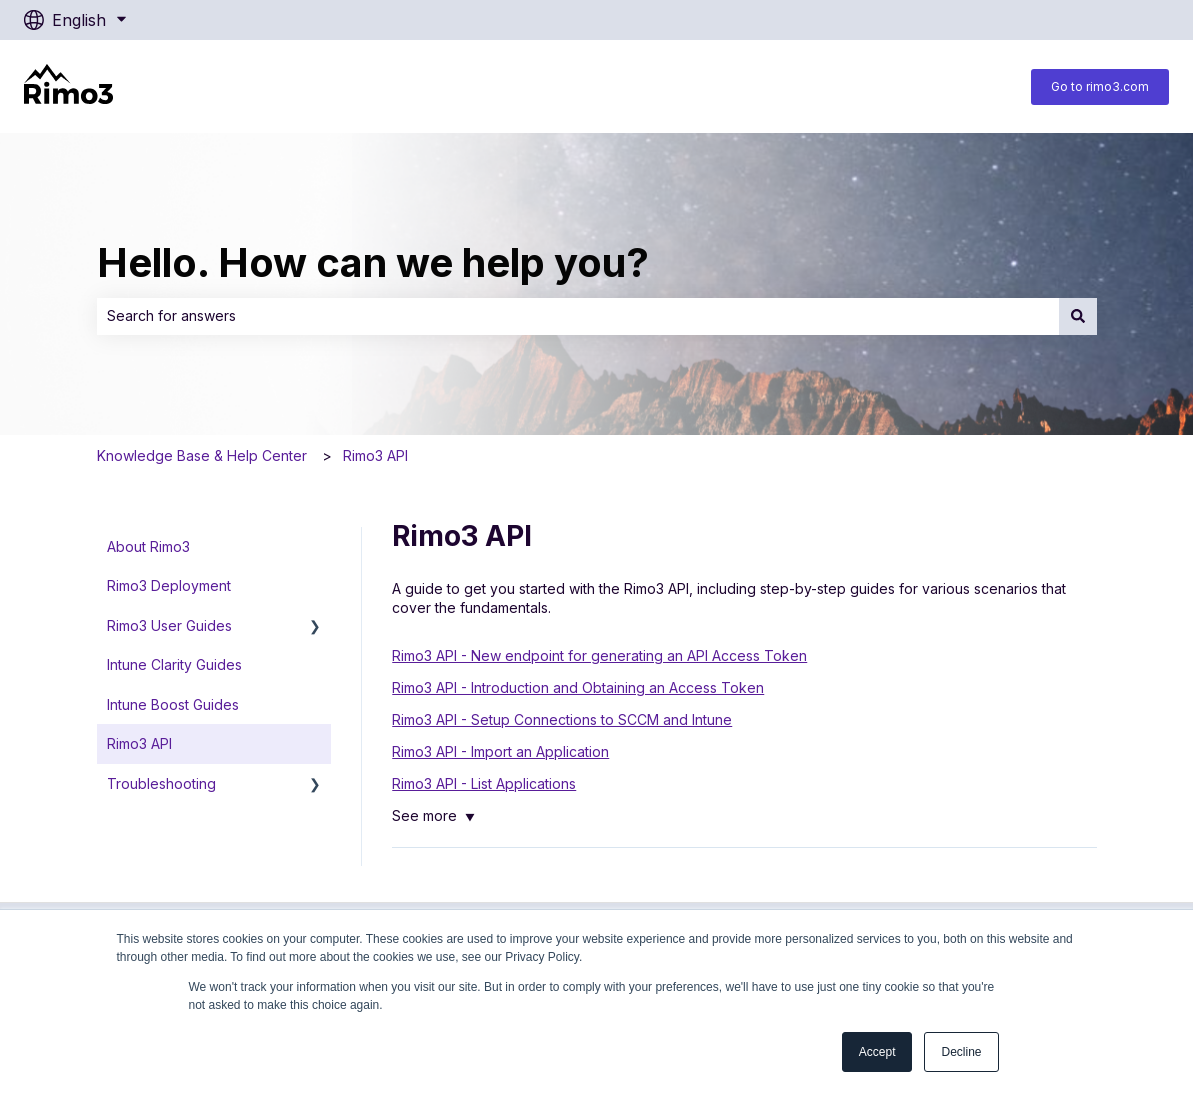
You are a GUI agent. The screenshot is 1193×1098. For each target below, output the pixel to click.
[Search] (1078, 316)
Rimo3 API (375, 455)
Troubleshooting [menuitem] (161, 783)
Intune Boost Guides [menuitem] (173, 704)
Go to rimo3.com (1100, 86)
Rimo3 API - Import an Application (500, 751)
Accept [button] (877, 1052)
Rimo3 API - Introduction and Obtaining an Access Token (578, 687)
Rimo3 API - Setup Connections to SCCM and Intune (562, 719)
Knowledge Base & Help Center (202, 455)
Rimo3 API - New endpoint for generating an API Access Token (599, 655)
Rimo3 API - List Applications (484, 783)
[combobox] (578, 316)
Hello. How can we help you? (373, 262)
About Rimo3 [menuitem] (148, 546)
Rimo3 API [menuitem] (139, 743)
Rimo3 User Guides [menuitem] (169, 625)
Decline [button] (961, 1052)
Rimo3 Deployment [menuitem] (169, 585)
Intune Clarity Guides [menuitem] (174, 664)
